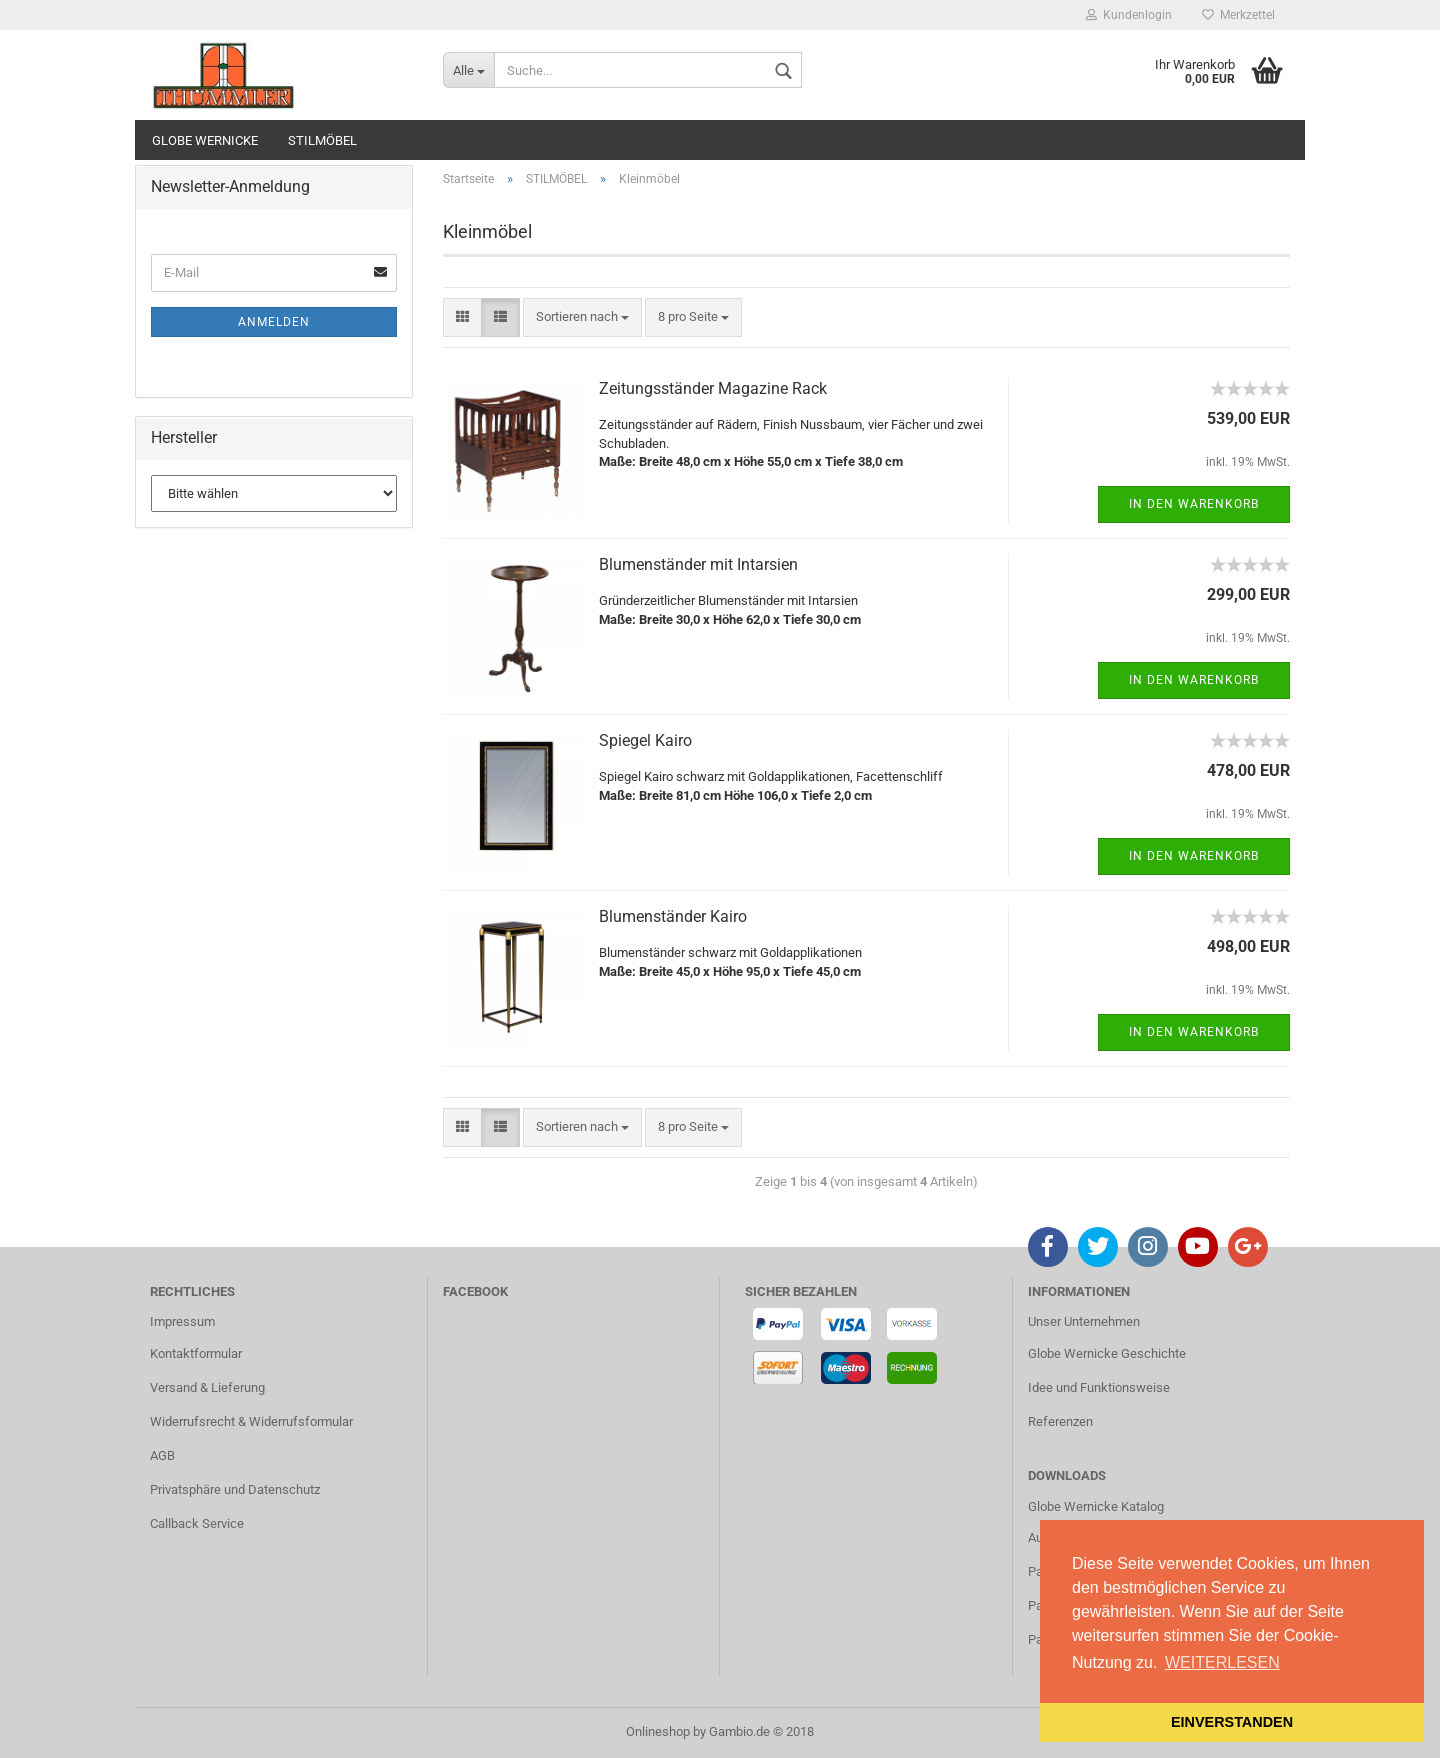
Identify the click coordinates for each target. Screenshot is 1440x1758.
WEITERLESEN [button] (1222, 1662)
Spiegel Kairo (645, 740)
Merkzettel (1238, 15)
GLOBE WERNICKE (205, 140)
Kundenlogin (1129, 15)
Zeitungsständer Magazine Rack (713, 388)
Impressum (182, 1321)
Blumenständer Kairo (673, 916)
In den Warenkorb (1194, 504)
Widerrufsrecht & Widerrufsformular (251, 1421)
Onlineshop (658, 1731)
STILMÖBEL (322, 140)
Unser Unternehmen (1084, 1321)
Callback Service (197, 1523)
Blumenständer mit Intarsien (698, 564)
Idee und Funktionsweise (1099, 1387)
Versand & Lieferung (207, 1387)
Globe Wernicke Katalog (1096, 1506)
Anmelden (274, 322)
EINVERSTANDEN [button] (1232, 1722)
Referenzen (1060, 1421)
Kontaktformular (196, 1353)
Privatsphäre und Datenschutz (235, 1489)
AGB (162, 1455)
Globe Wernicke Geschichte (1107, 1353)
